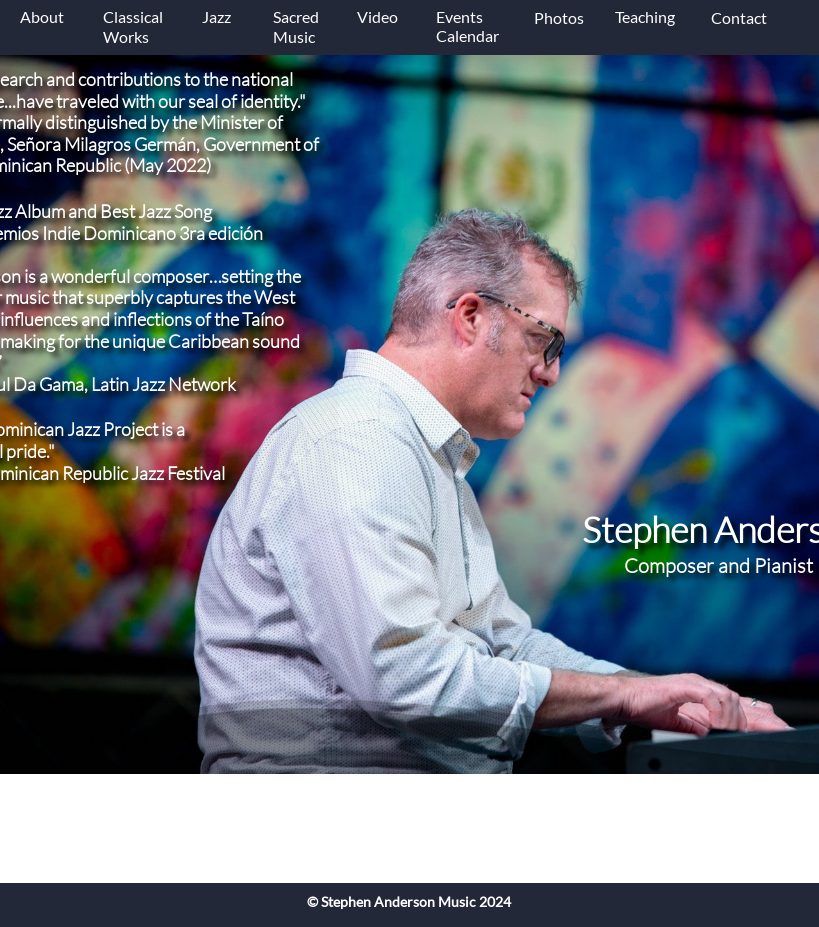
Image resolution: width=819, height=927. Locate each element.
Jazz (218, 16)
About (42, 16)
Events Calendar (467, 26)
